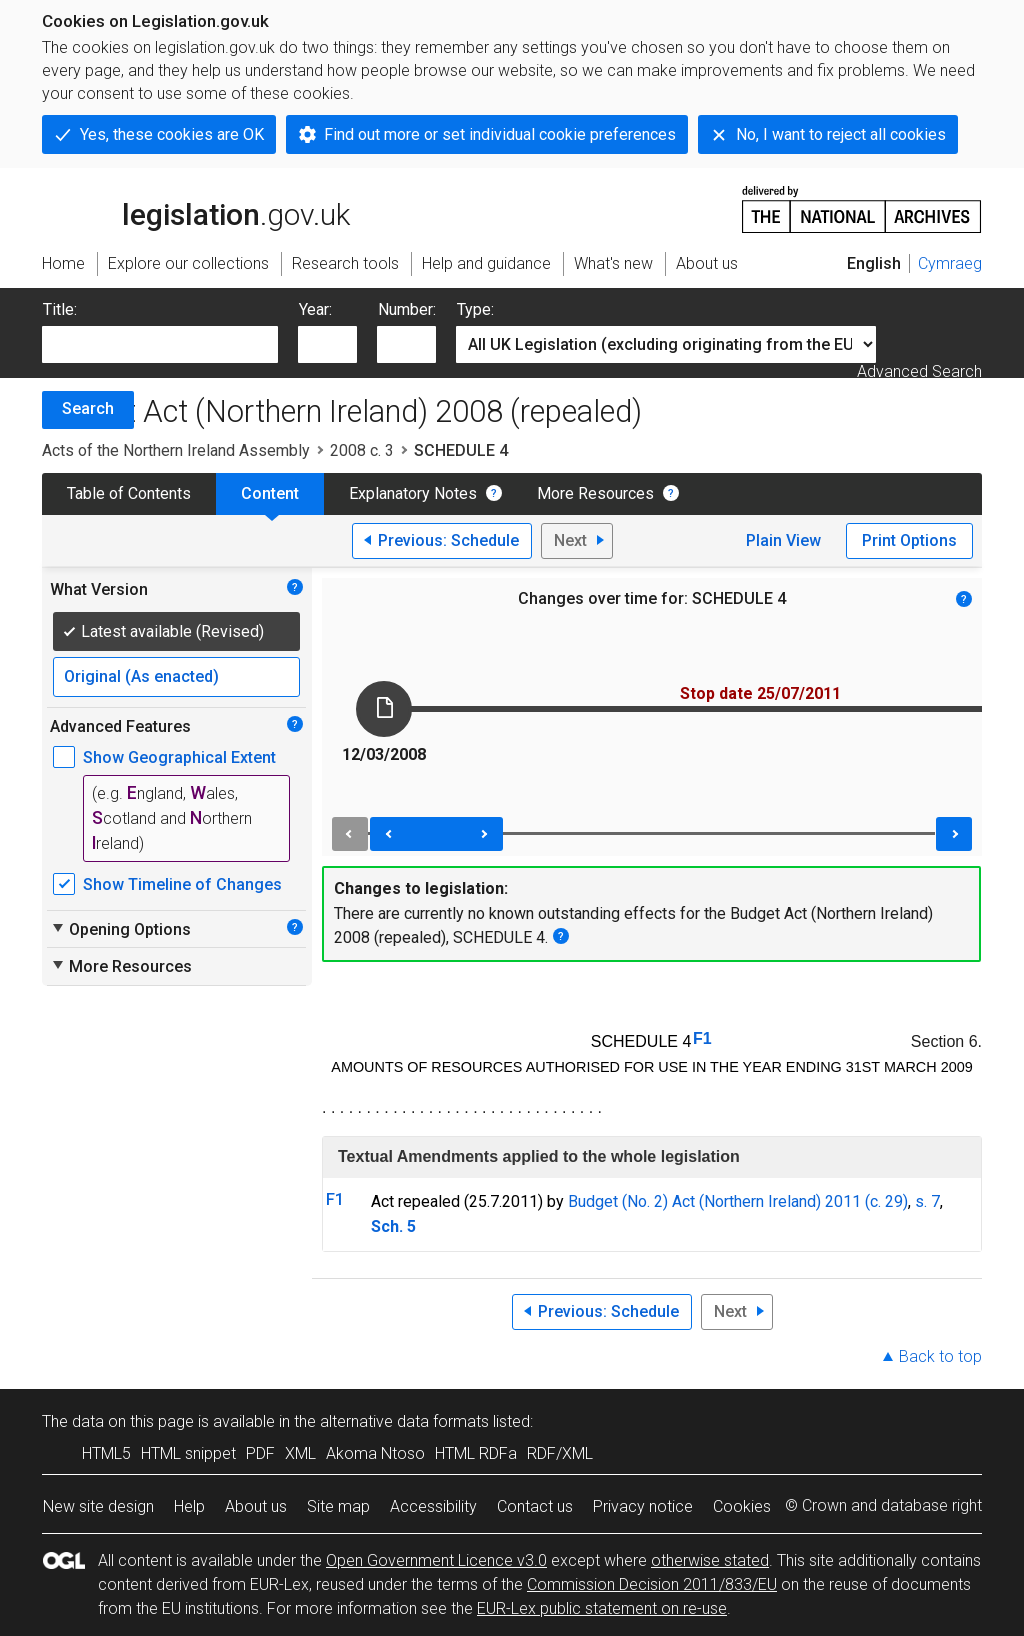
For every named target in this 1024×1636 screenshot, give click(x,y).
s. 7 (927, 1201)
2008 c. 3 (362, 450)
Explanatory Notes (413, 493)
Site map (338, 1506)
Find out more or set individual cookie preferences (500, 134)
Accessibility (433, 1506)
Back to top (940, 1356)
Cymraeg (950, 263)
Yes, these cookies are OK (172, 134)
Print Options (909, 540)
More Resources (595, 493)
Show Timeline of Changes (182, 884)
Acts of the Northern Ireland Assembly (176, 450)
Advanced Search (919, 371)
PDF (260, 1453)
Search (88, 408)
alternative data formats (404, 1421)
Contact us (535, 1506)
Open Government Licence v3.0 (436, 1560)
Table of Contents (129, 493)
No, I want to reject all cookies (841, 134)
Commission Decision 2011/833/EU (652, 1584)
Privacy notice (643, 1506)
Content (270, 493)
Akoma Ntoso (375, 1453)
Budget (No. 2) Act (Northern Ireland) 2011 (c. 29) (738, 1201)
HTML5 (106, 1453)
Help (189, 1506)
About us (256, 1506)
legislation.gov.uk (196, 208)
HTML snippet (188, 1453)
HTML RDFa (476, 1453)
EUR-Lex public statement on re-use (602, 1608)
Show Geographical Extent (179, 757)
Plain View (783, 540)
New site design (98, 1506)
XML (300, 1453)
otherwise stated (710, 1560)
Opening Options (120, 929)
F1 (702, 1038)
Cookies (742, 1506)
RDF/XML (560, 1453)
